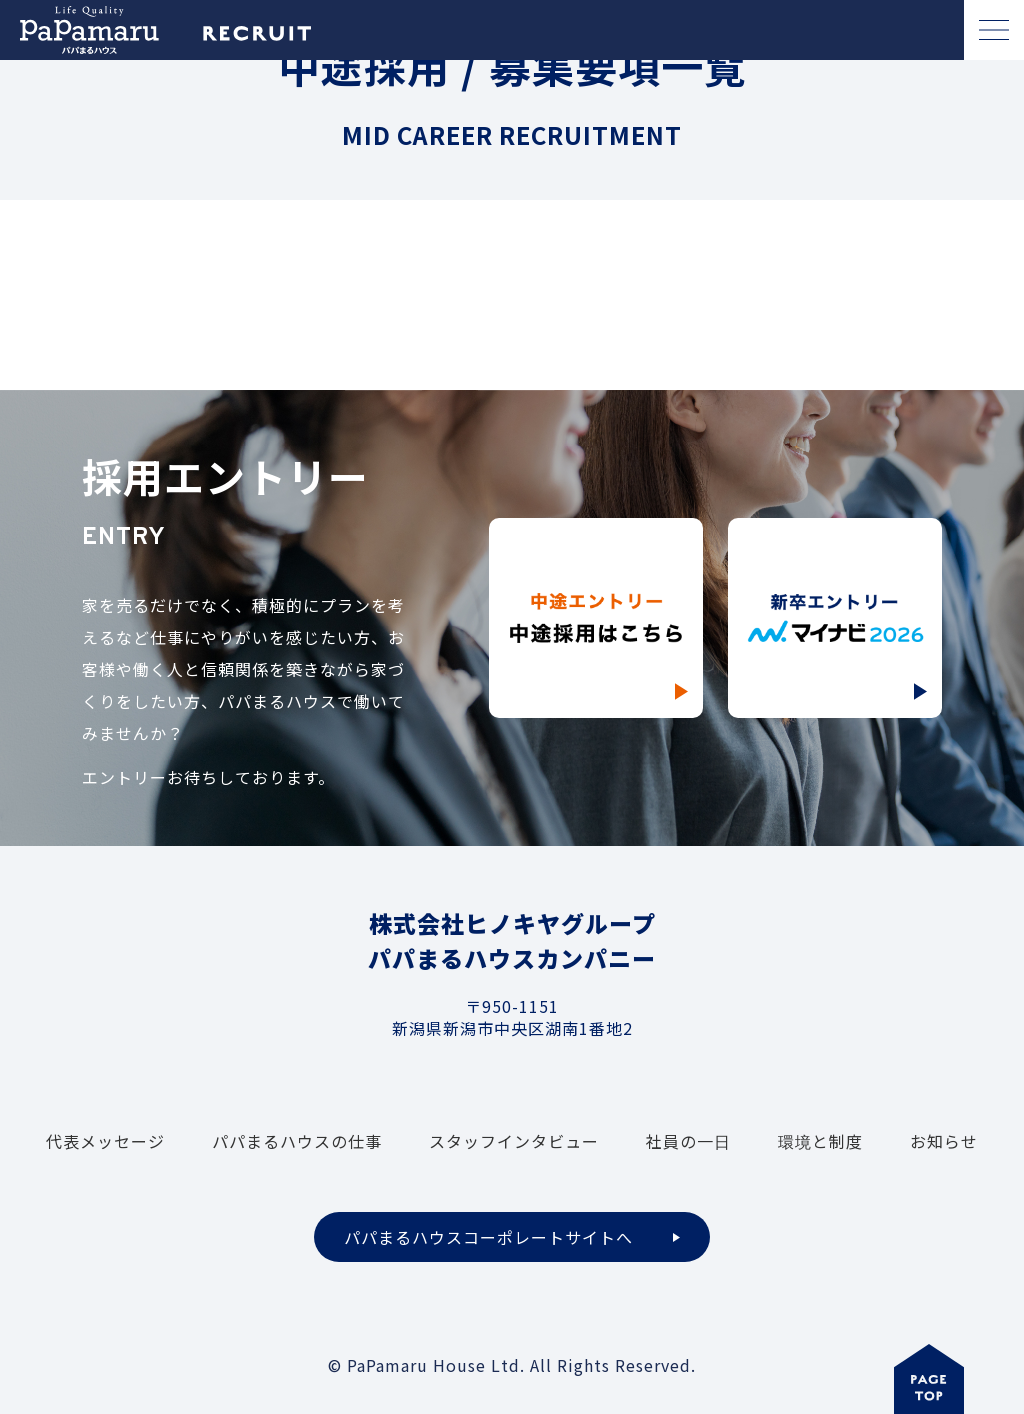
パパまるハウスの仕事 (297, 1141)
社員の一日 (688, 1141)
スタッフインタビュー (514, 1141)
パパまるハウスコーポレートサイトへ (488, 1237)
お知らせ (944, 1141)
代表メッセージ (105, 1141)
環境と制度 (820, 1141)
